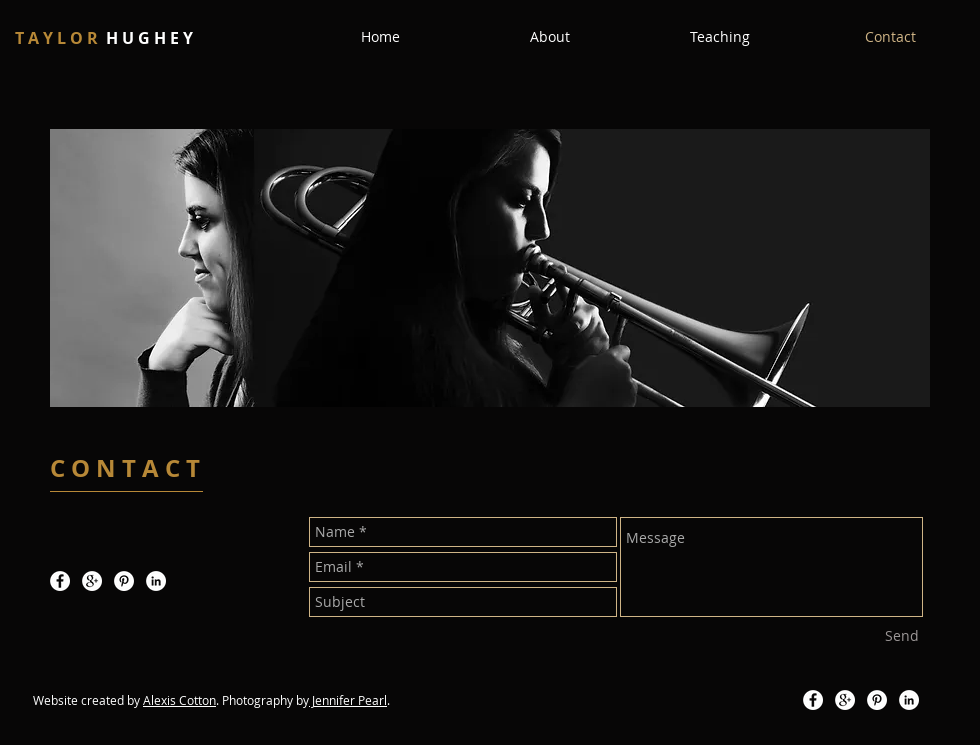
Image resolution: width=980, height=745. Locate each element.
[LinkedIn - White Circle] (156, 581)
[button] (550, 37)
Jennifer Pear (346, 700)
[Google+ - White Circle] (92, 581)
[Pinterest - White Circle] (124, 581)
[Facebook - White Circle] (60, 581)
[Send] (902, 636)
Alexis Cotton (179, 700)
